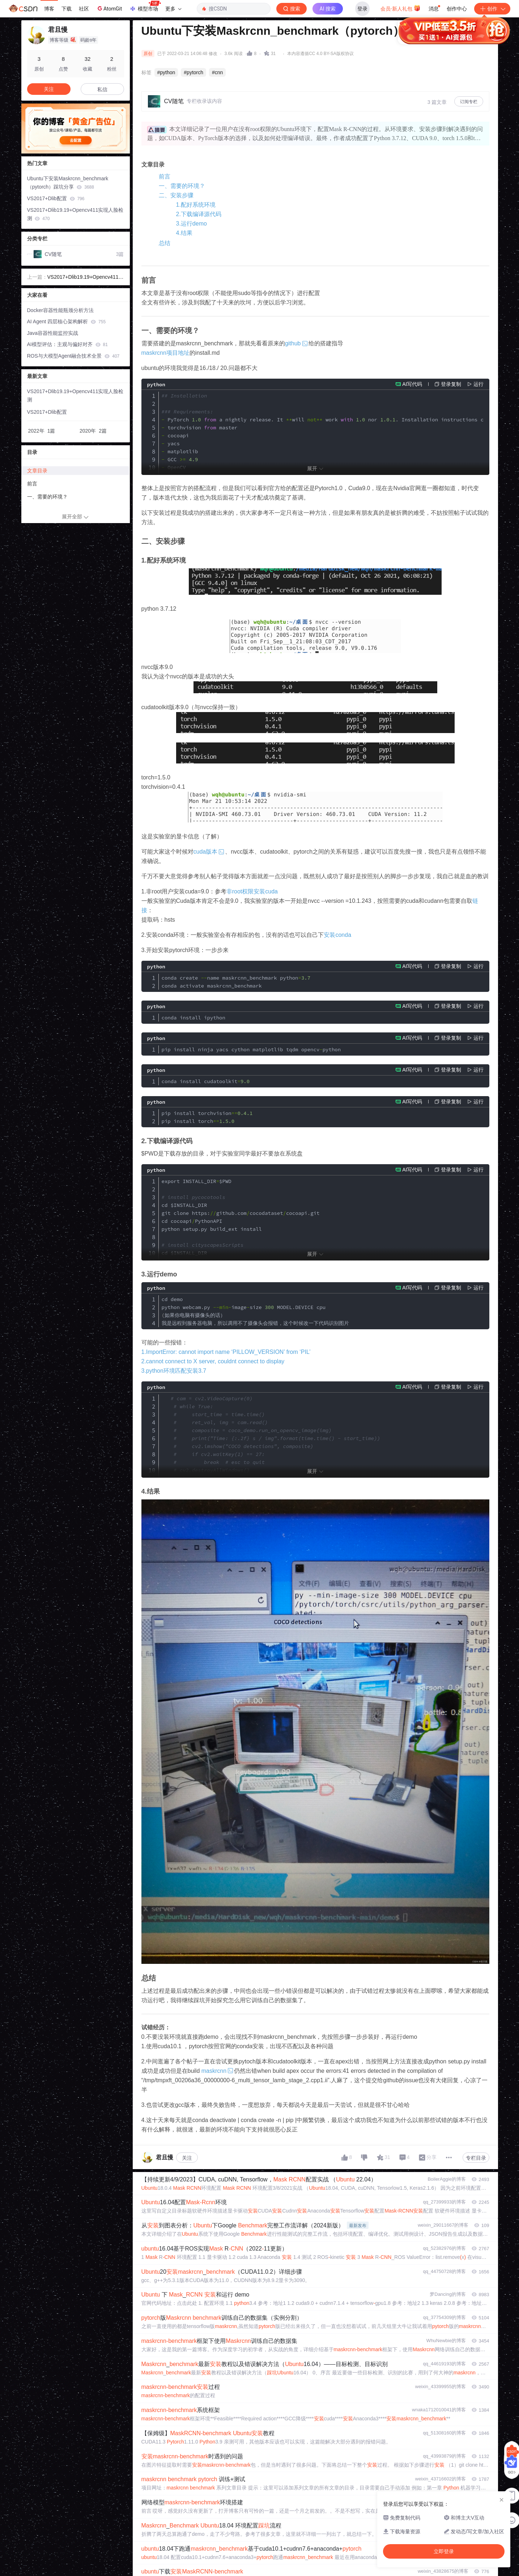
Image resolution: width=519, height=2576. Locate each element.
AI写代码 (412, 384)
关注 (187, 2158)
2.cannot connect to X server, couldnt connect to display (213, 1361)
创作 (492, 9)
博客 (49, 9)
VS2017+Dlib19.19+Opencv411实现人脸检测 (75, 214)
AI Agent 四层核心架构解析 (66, 321)
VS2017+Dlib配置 (56, 198)
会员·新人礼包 (400, 8)
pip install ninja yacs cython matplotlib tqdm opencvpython (251, 1049)
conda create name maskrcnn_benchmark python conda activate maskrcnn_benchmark (236, 982)
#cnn (217, 72)
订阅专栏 (468, 101)
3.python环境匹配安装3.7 (174, 1371)
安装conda (337, 935)
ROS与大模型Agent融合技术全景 (73, 356)
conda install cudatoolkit (206, 1081)
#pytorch (193, 72)
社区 (84, 9)
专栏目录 (476, 2158)
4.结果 (184, 233)
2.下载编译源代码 (198, 214)
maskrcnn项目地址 (165, 353)
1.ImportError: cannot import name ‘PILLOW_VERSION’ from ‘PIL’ (226, 1352)
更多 (173, 9)
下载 (66, 9)
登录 (362, 9)
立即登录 (309, 68)
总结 (164, 243)
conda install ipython (193, 1017)
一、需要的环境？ (182, 186)
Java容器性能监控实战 (52, 333)
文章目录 (37, 470)
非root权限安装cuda (252, 891)
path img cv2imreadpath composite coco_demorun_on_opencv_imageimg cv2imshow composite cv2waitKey (271, 1454)
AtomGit (109, 8)
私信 (102, 89)
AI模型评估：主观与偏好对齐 (67, 344)
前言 (164, 176)
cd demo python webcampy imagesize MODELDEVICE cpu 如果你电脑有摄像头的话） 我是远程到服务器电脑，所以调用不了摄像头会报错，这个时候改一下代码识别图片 (255, 1311)
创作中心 (457, 9)
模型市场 (145, 6)
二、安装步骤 (176, 195)
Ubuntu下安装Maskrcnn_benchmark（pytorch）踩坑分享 (68, 183)
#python (166, 72)
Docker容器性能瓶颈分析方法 (60, 310)
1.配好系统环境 (196, 205)
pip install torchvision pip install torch (207, 1117)
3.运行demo (191, 223)
